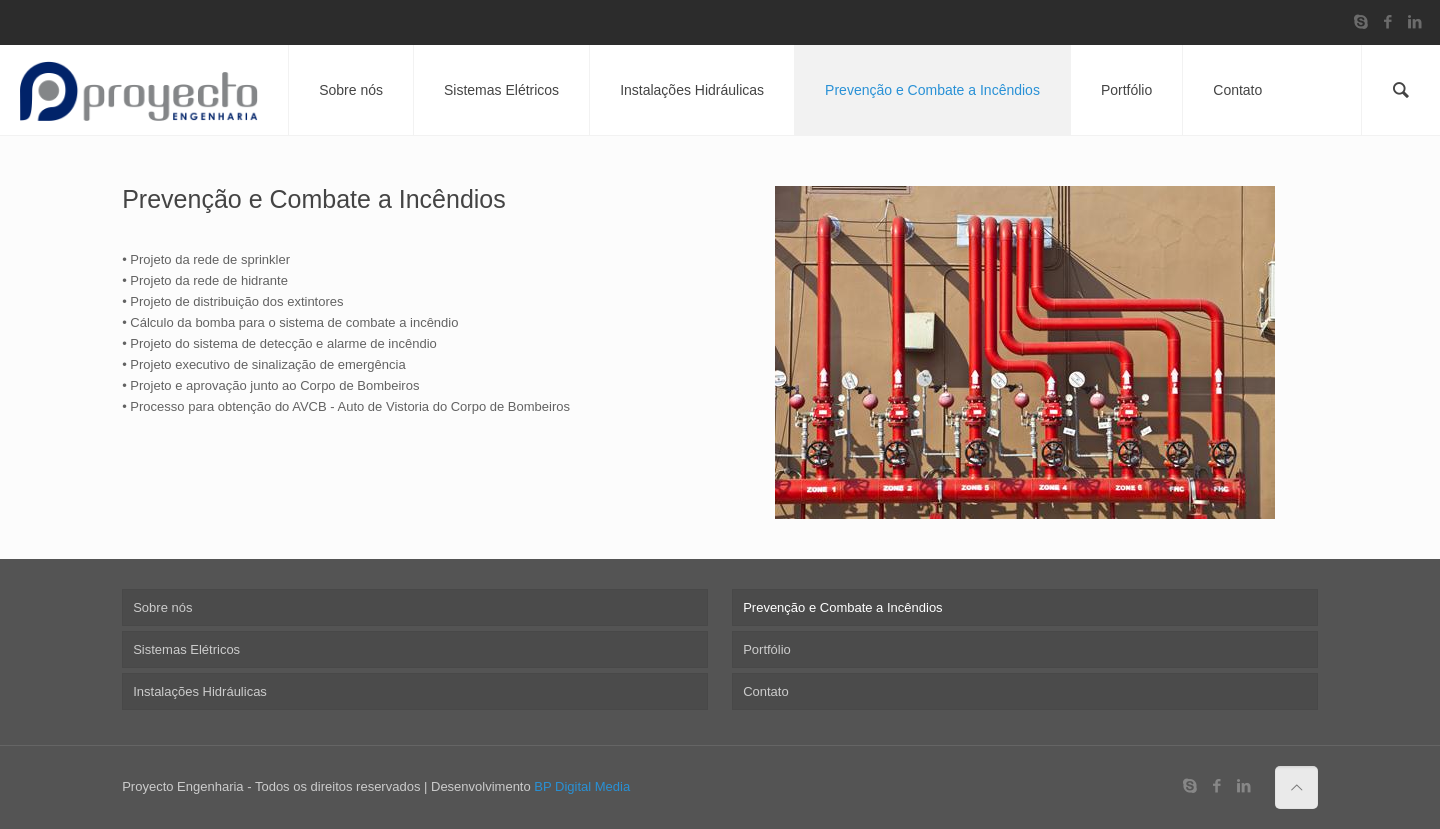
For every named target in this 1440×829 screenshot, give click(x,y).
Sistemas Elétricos (186, 649)
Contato (766, 691)
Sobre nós (162, 607)
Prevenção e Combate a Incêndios (842, 607)
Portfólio (767, 649)
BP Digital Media (582, 786)
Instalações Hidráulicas (200, 691)
